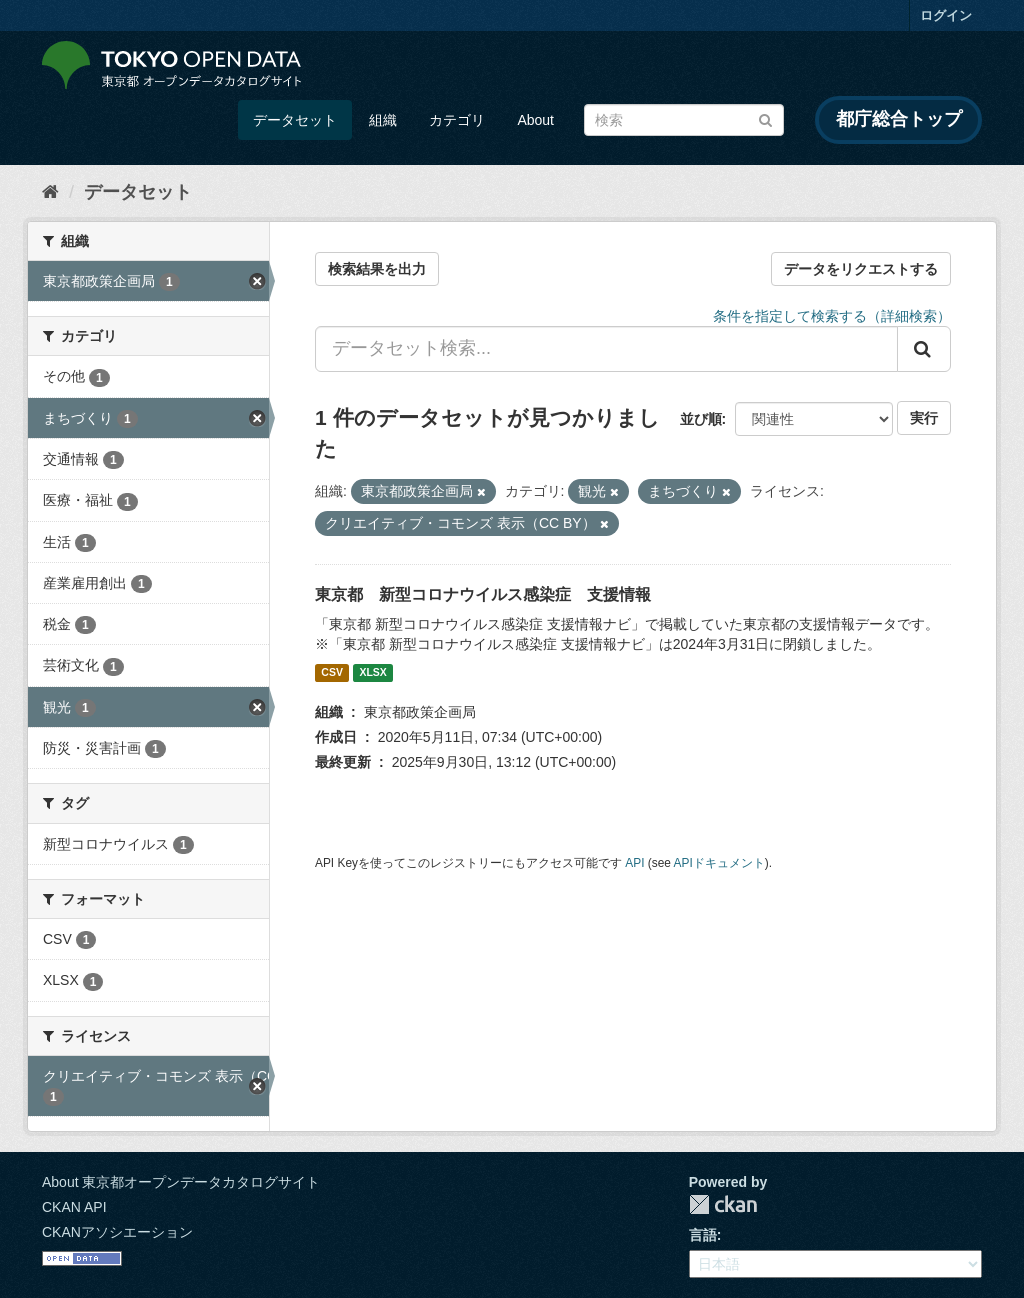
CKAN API (74, 1207)
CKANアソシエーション (117, 1232)
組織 (383, 120)
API (634, 863)
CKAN (723, 1204)
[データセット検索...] (606, 349)
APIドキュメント (719, 863)
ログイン (946, 15)
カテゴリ (457, 120)
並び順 (701, 419)
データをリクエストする (861, 269)
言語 (703, 1235)
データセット (295, 120)
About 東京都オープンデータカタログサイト (181, 1182)
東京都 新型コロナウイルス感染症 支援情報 (483, 594)
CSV (332, 673)
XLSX (372, 673)
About (535, 120)
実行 (924, 418)
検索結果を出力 (377, 269)
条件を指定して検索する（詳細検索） (832, 316)
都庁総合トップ (899, 119)
